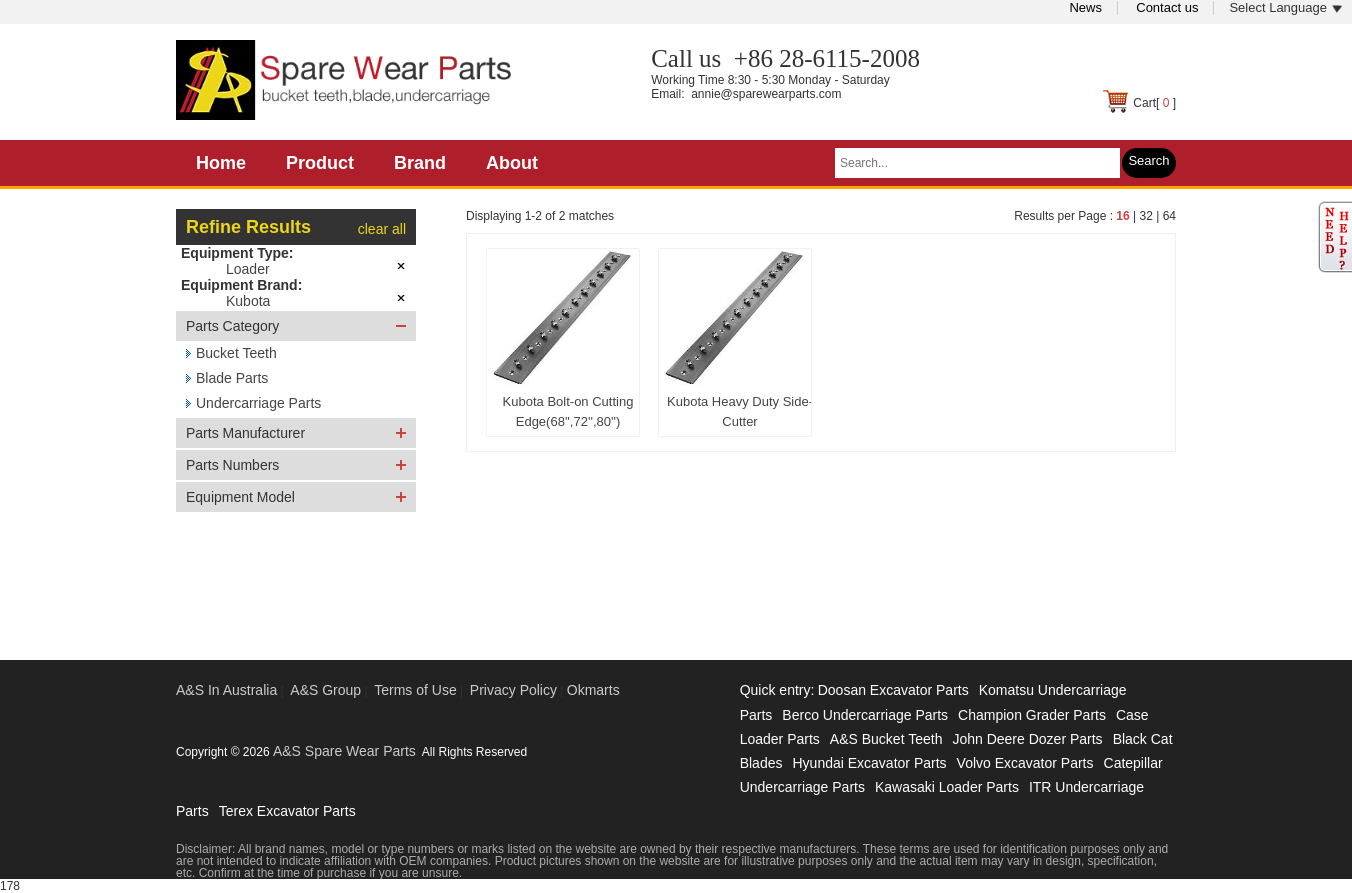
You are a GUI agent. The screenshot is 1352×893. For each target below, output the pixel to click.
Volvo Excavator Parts (1025, 763)
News (1085, 7)
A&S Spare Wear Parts (344, 751)
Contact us (1167, 7)
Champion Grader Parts (1032, 715)
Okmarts (593, 690)
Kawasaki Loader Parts (947, 787)
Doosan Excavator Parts (893, 690)
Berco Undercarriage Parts (865, 715)
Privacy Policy (513, 690)
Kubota (248, 301)
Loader (248, 269)
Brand (420, 163)
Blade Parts (232, 378)
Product (320, 163)
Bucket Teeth (236, 353)
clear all (382, 229)
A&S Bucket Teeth (886, 739)
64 (1169, 216)
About (512, 163)
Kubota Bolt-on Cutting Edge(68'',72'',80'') (568, 411)
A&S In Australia (226, 690)
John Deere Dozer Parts (1027, 739)
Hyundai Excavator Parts (869, 763)
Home (221, 163)
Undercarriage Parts (258, 403)
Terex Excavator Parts (287, 811)
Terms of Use (415, 690)
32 (1145, 216)
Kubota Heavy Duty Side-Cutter (740, 411)
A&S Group (325, 690)
